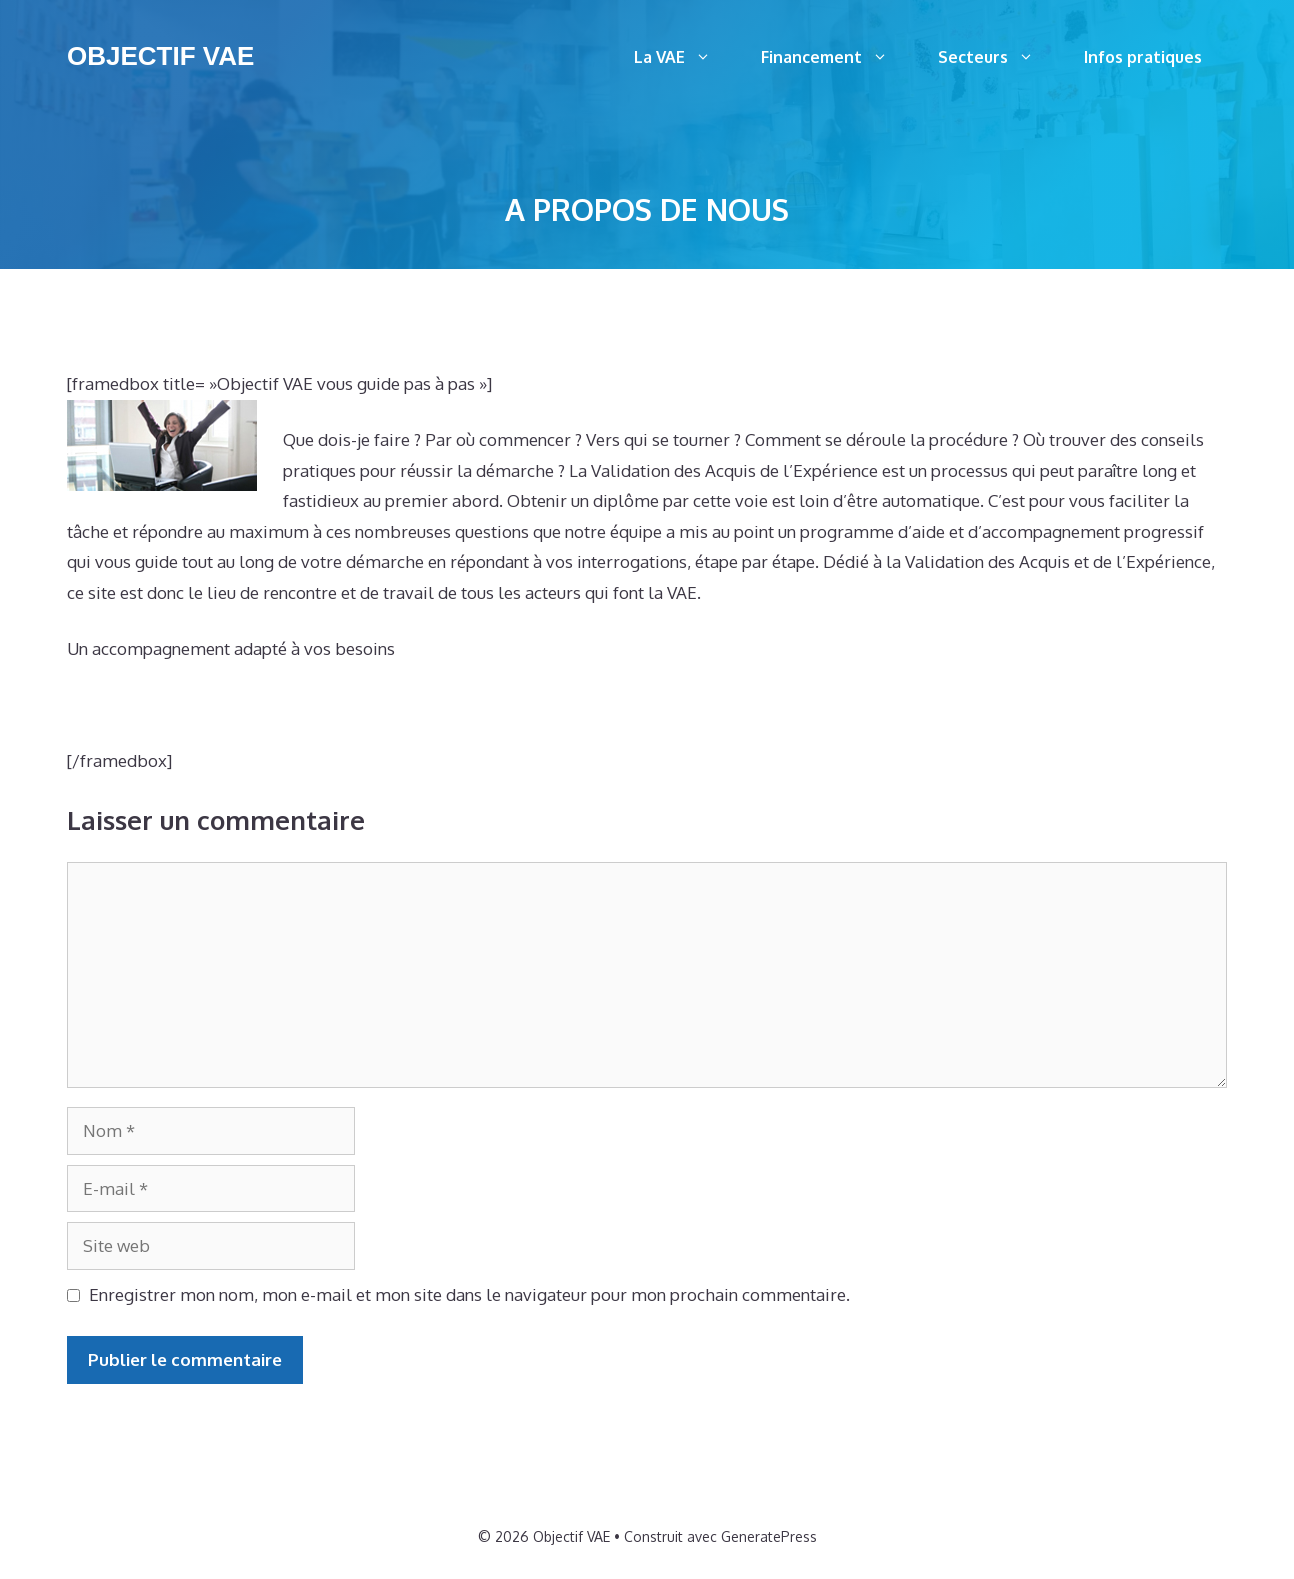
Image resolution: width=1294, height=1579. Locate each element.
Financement (837, 57)
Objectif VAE (160, 56)
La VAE (685, 57)
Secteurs (998, 57)
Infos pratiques (1143, 57)
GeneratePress (769, 1536)
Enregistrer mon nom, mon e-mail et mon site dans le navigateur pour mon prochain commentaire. (469, 1294)
